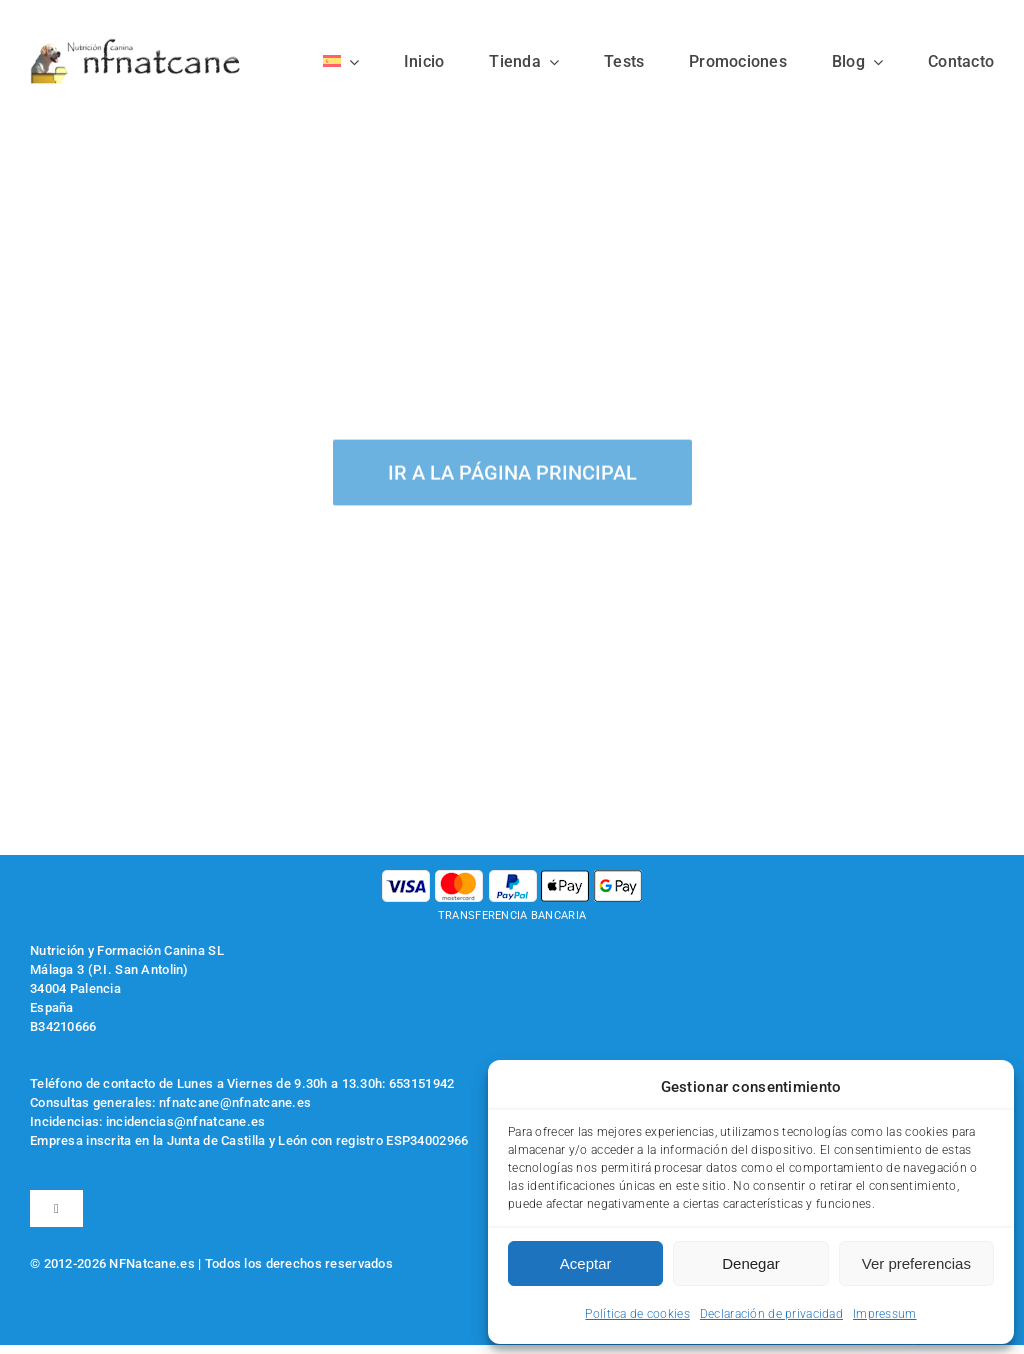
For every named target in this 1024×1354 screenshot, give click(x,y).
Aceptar (586, 1263)
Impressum (885, 1314)
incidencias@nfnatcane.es (186, 1121)
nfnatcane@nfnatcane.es (235, 1102)
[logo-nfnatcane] (136, 46)
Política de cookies (637, 1314)
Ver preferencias (916, 1263)
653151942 (422, 1083)
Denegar (751, 1263)
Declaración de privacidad (771, 1314)
